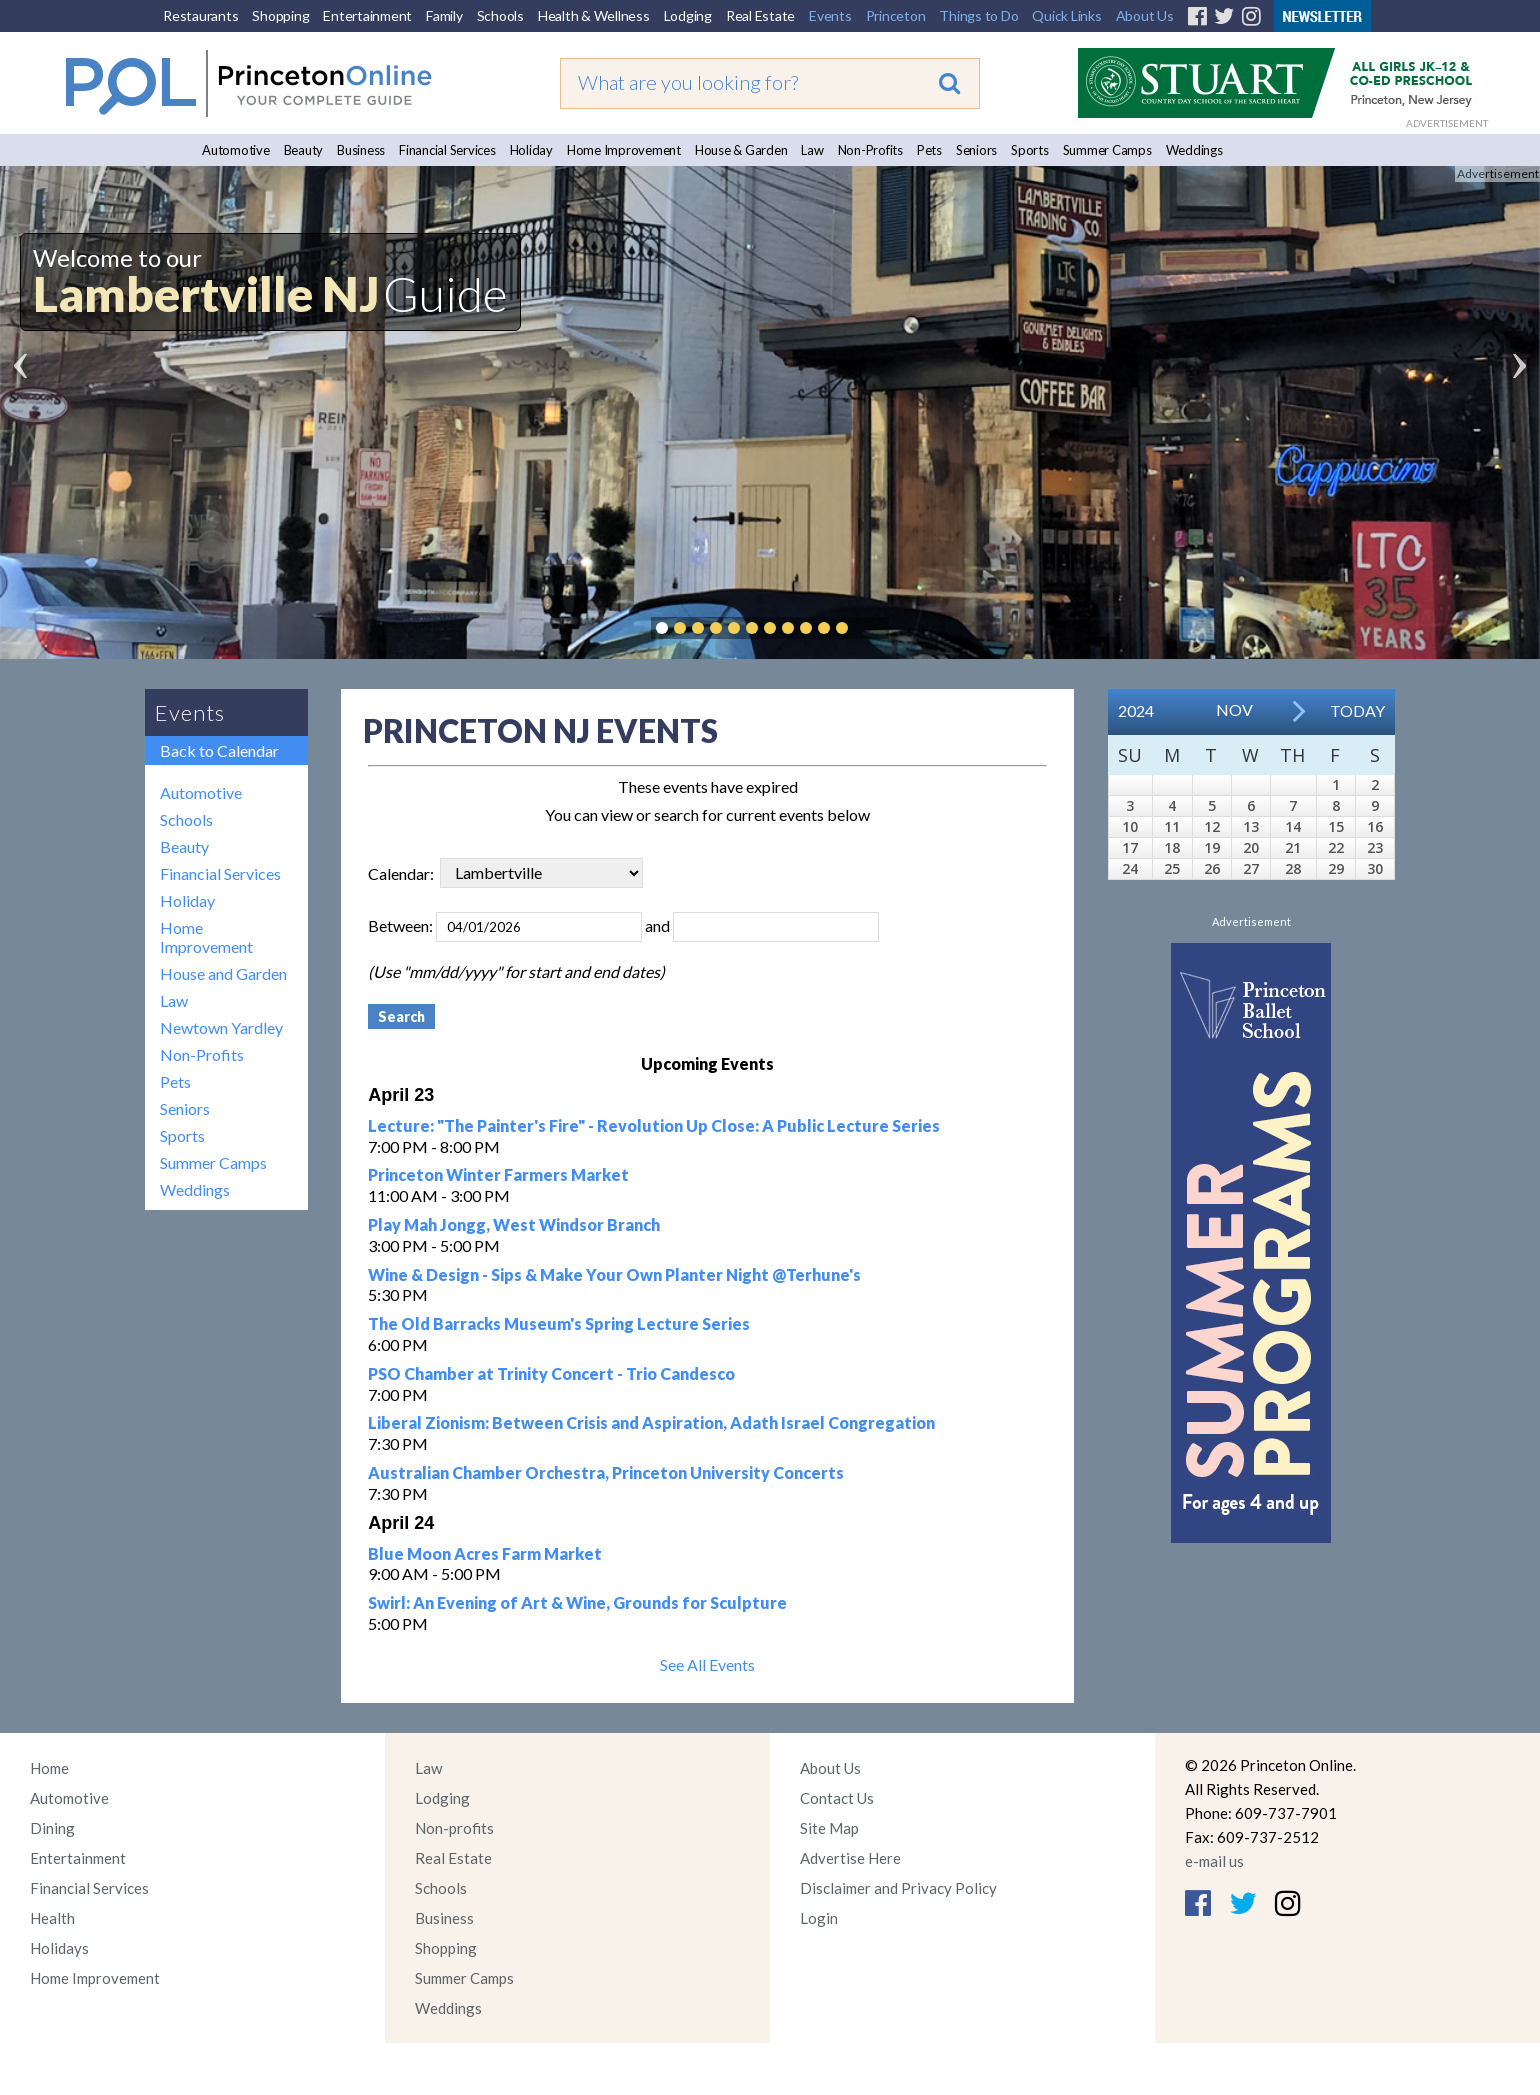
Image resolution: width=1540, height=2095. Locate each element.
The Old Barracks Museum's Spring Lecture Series (559, 1323)
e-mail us (1214, 1861)
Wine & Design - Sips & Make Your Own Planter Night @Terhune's (614, 1274)
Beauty (304, 150)
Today (1357, 710)
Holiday (531, 150)
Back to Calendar (219, 750)
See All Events (707, 1664)
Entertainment (367, 15)
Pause (872, 628)
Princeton (896, 15)
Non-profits (454, 1828)
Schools (500, 15)
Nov (1234, 709)
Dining (52, 1828)
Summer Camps (1107, 150)
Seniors (976, 150)
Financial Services (447, 150)
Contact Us (837, 1798)
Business (361, 150)
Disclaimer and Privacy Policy (898, 1888)
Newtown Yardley (221, 1027)
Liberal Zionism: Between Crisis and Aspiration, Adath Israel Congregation (651, 1422)
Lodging (688, 15)
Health (52, 1918)
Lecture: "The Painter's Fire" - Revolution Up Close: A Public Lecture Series (654, 1125)
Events (830, 15)
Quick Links (1066, 15)
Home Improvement (624, 150)
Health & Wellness (594, 15)
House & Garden (741, 150)
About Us (1145, 15)
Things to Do (978, 15)
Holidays (59, 1948)
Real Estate (760, 15)
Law (812, 150)
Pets (929, 150)
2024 (1136, 710)
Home (49, 1768)
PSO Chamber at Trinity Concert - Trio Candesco (551, 1373)
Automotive (236, 150)
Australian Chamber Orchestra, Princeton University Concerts (606, 1472)
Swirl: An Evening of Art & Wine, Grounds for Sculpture (577, 1602)
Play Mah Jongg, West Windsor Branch (514, 1224)
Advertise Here (850, 1858)
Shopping (280, 15)
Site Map (829, 1828)
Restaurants (200, 15)
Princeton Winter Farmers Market (498, 1174)
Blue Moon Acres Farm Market (485, 1553)
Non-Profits (870, 150)
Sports (1030, 150)
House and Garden (223, 973)
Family (444, 15)
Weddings (1194, 150)
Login (819, 1918)
